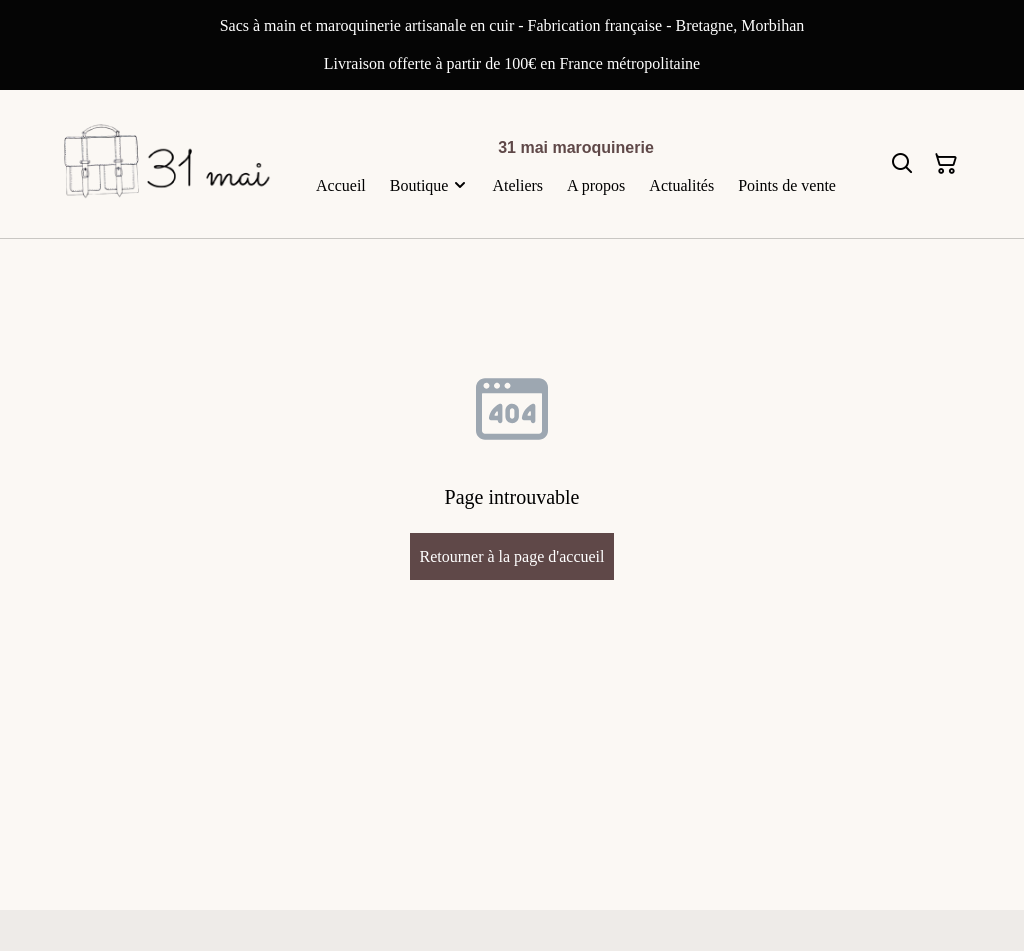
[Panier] (946, 164)
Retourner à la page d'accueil (511, 556)
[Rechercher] (902, 164)
